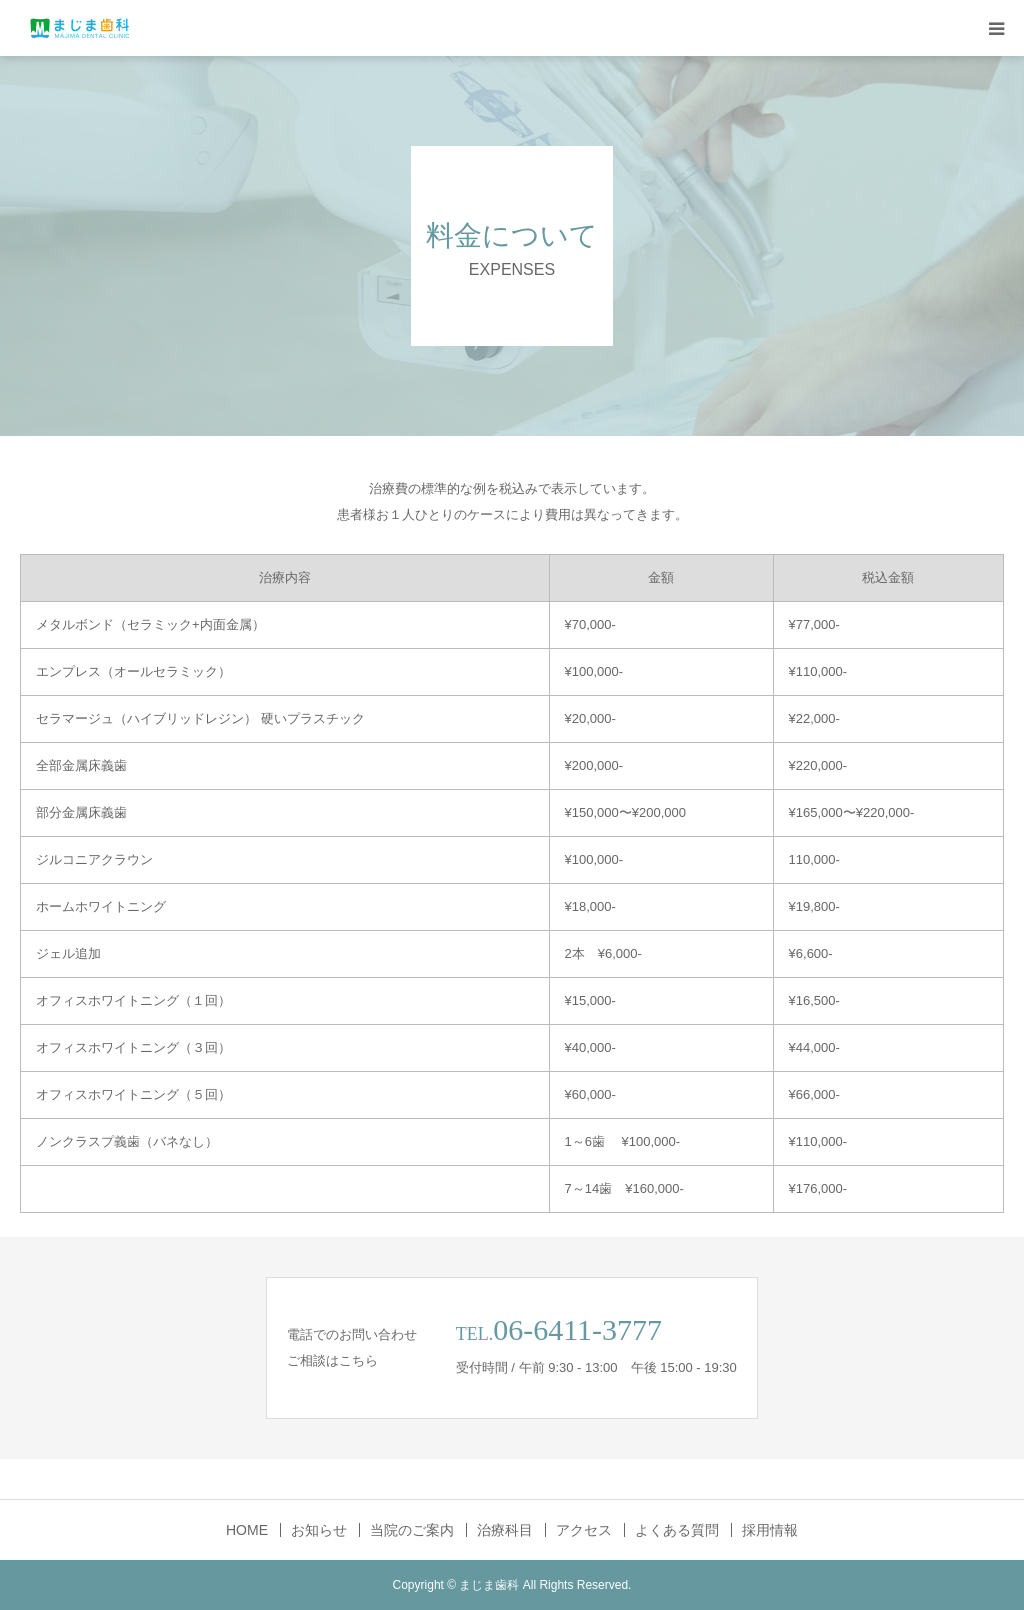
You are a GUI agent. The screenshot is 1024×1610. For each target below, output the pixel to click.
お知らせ (319, 1530)
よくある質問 (677, 1530)
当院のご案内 (412, 1530)
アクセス (584, 1530)
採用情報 (770, 1530)
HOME (247, 1530)
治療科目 (505, 1530)
